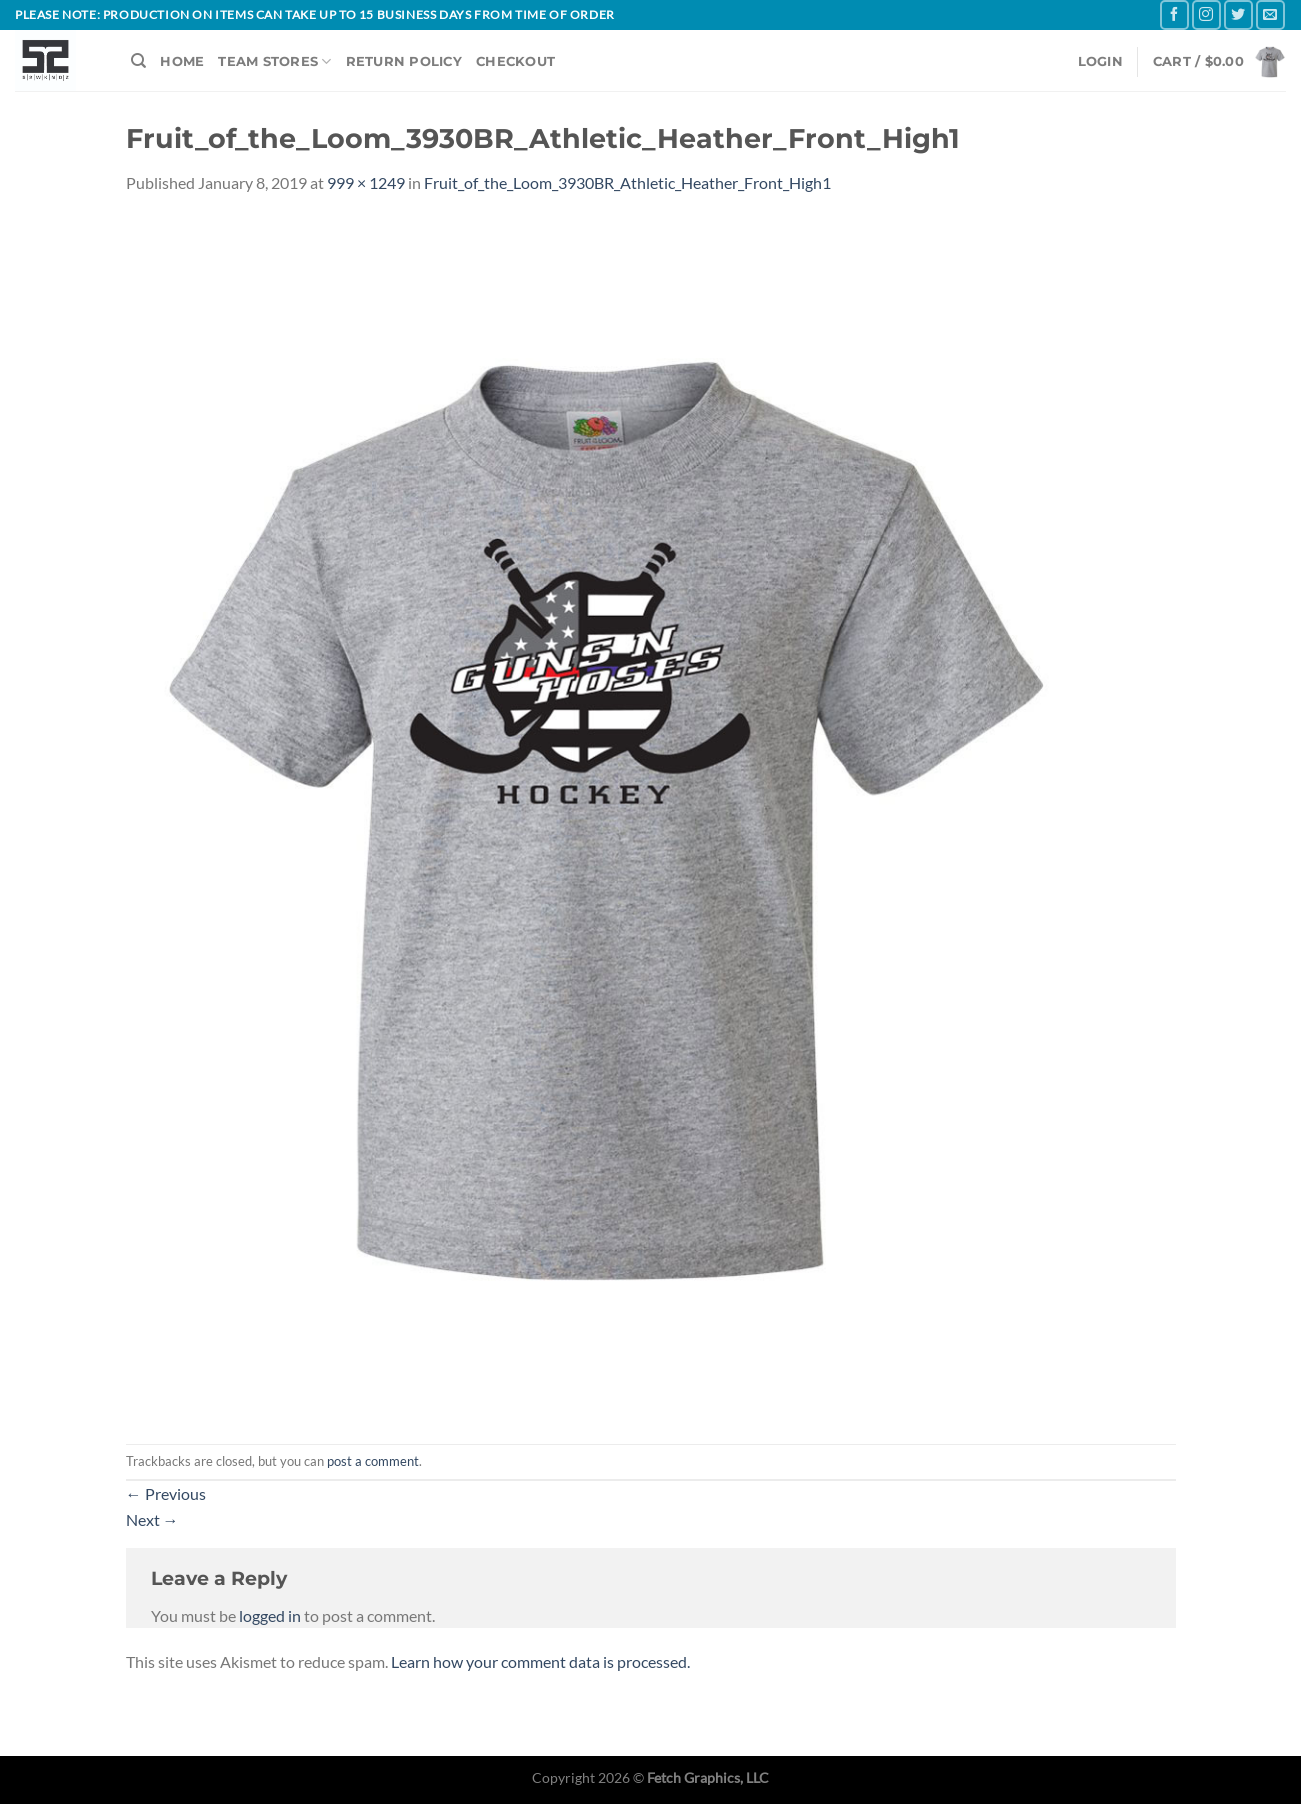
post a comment (373, 1461)
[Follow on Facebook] (1174, 14)
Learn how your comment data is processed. (540, 1661)
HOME (182, 61)
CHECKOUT (515, 61)
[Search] (138, 61)
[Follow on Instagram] (1206, 14)
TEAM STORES (274, 61)
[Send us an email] (1270, 14)
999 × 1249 (366, 182)
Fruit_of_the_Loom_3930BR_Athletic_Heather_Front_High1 (627, 182)
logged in (270, 1615)
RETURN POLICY (404, 61)
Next (152, 1519)
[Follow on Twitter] (1238, 14)
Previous (166, 1493)
